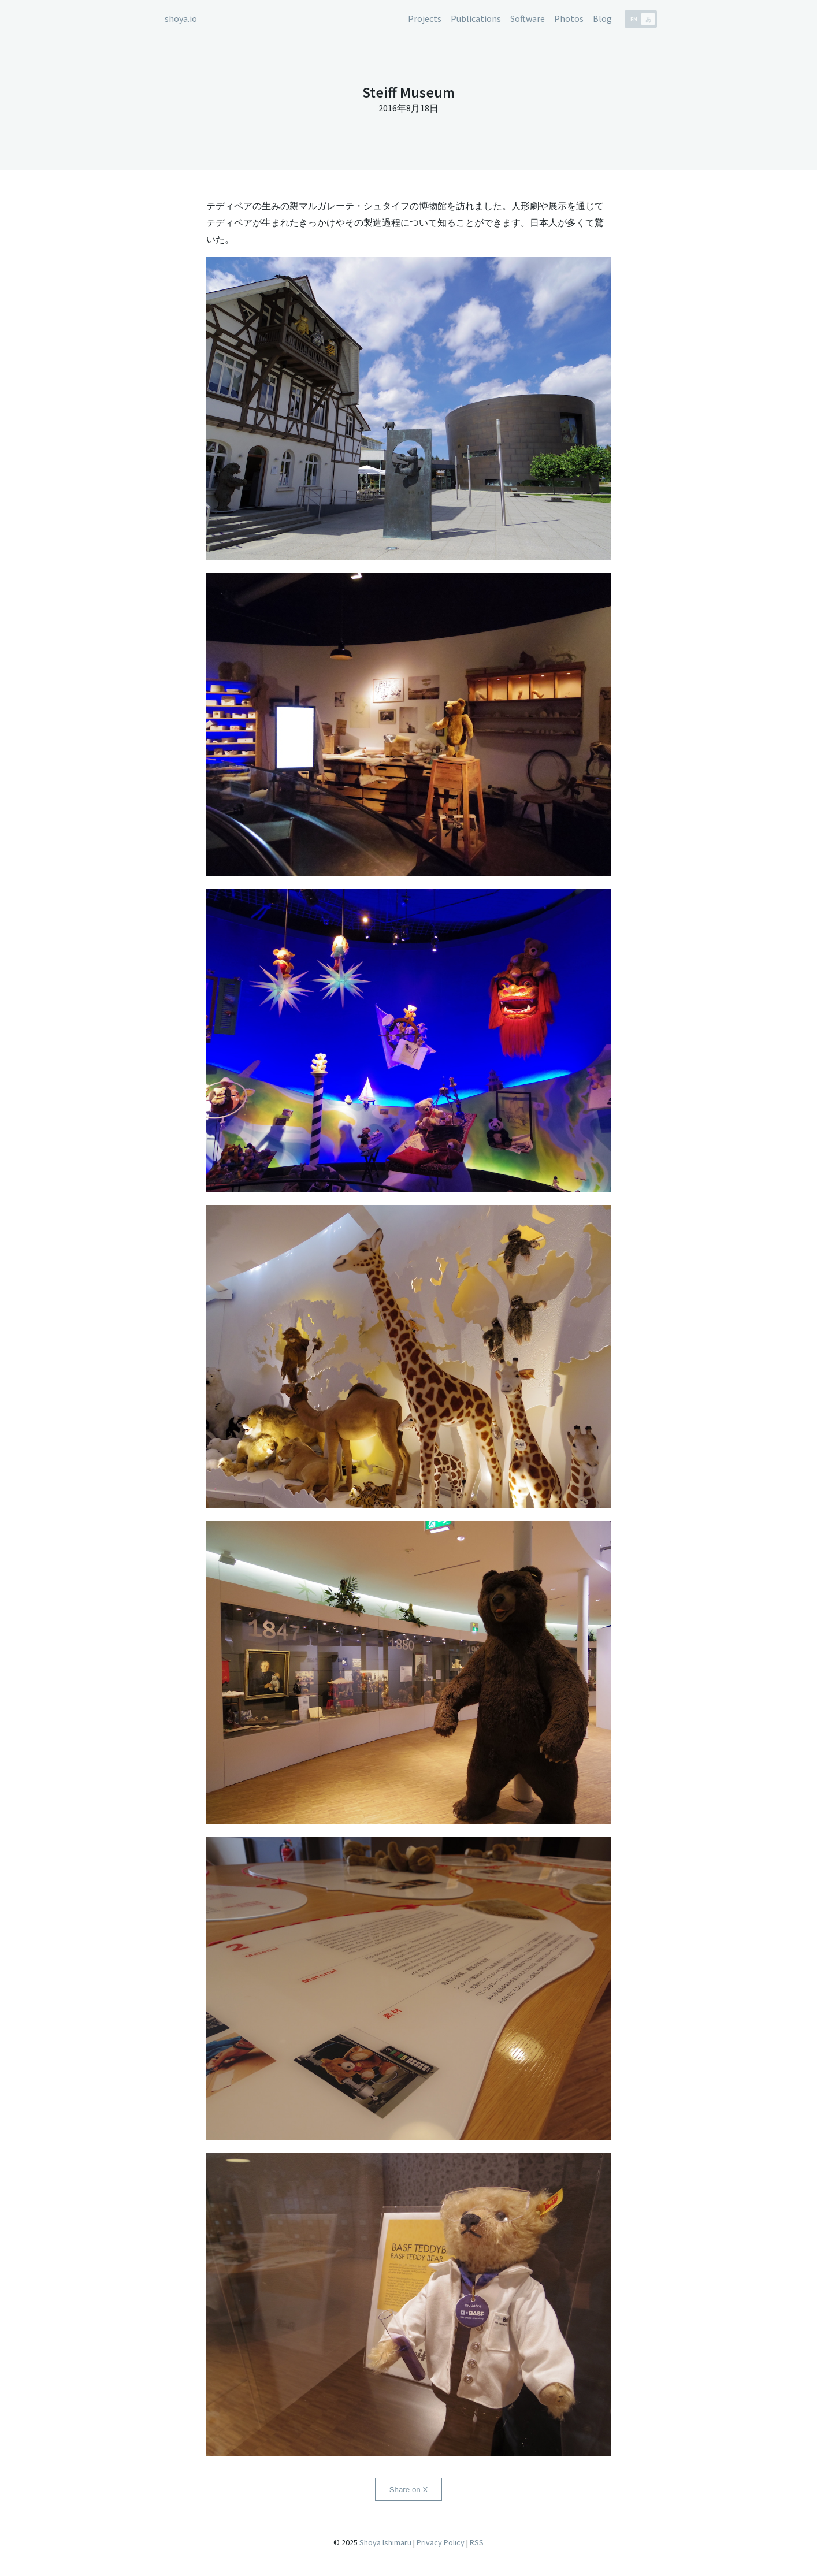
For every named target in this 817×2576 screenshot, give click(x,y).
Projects (424, 18)
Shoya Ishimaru (384, 2542)
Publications (476, 18)
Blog (602, 18)
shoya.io (181, 18)
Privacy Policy (441, 2542)
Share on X (408, 2489)
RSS (477, 2542)
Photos (569, 18)
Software (527, 18)
